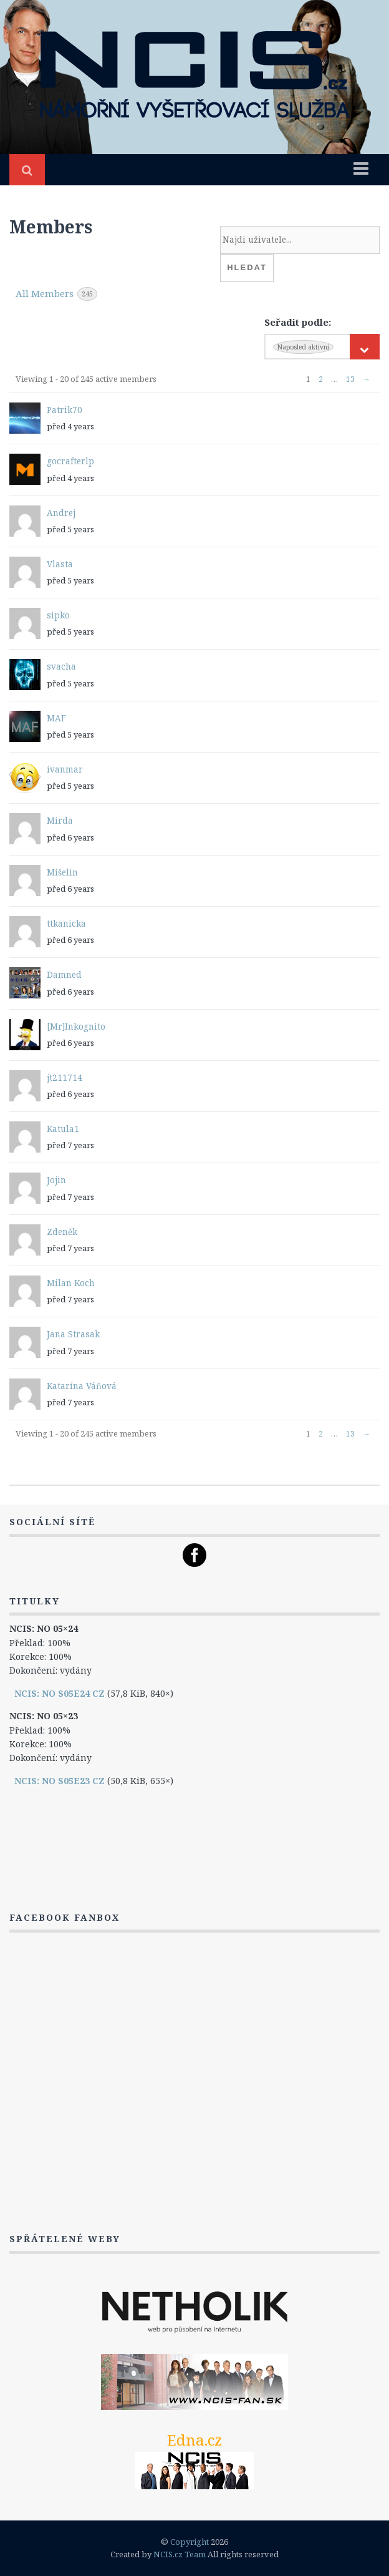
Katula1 (63, 1128)
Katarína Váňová (82, 1386)
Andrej (61, 513)
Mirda (60, 820)
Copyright (189, 2541)
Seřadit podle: (297, 322)
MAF (56, 718)
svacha (61, 666)
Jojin (56, 1180)
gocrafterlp (70, 461)
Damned (64, 974)
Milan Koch (71, 1283)
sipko (58, 615)
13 (350, 379)
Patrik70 (64, 410)
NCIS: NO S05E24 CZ (59, 1693)
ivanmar (65, 769)
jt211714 (64, 1077)
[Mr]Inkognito (76, 1026)
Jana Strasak (73, 1334)
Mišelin (62, 872)
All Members (56, 294)
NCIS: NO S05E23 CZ (59, 1781)
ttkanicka (66, 923)
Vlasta (60, 564)
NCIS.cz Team (179, 2554)
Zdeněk (62, 1231)
